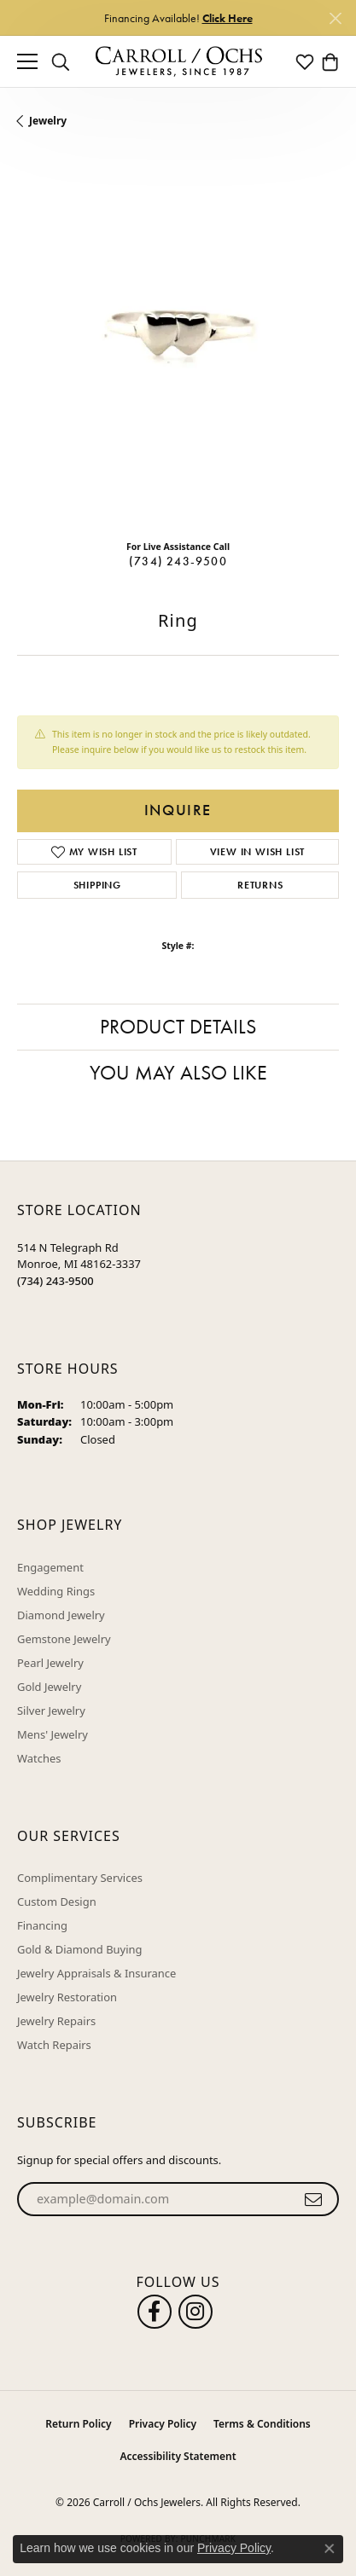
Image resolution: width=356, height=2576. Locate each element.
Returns (260, 885)
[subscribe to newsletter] (313, 2199)
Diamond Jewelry (61, 1615)
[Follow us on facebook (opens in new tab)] (154, 2312)
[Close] (335, 18)
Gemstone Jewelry (64, 1639)
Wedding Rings (56, 1591)
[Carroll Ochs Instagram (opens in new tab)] (195, 2312)
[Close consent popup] (329, 2549)
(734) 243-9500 (178, 561)
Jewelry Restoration (67, 1997)
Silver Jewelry (51, 1710)
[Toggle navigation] (27, 61)
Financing (42, 1925)
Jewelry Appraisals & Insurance (96, 1973)
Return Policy (78, 2424)
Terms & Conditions (262, 2424)
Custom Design (56, 1901)
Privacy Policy (162, 2424)
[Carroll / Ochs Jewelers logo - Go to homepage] (178, 61)
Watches (39, 1758)
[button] (60, 61)
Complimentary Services (80, 1877)
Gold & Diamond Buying (80, 1949)
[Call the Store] (55, 1280)
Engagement (50, 1567)
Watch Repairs (54, 2044)
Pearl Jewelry (50, 1662)
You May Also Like (178, 1072)
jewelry (48, 120)
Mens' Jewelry (52, 1734)
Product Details (178, 1026)
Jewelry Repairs (56, 2021)
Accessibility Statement (178, 2456)
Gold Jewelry (49, 1686)
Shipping (97, 885)
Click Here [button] (227, 18)
